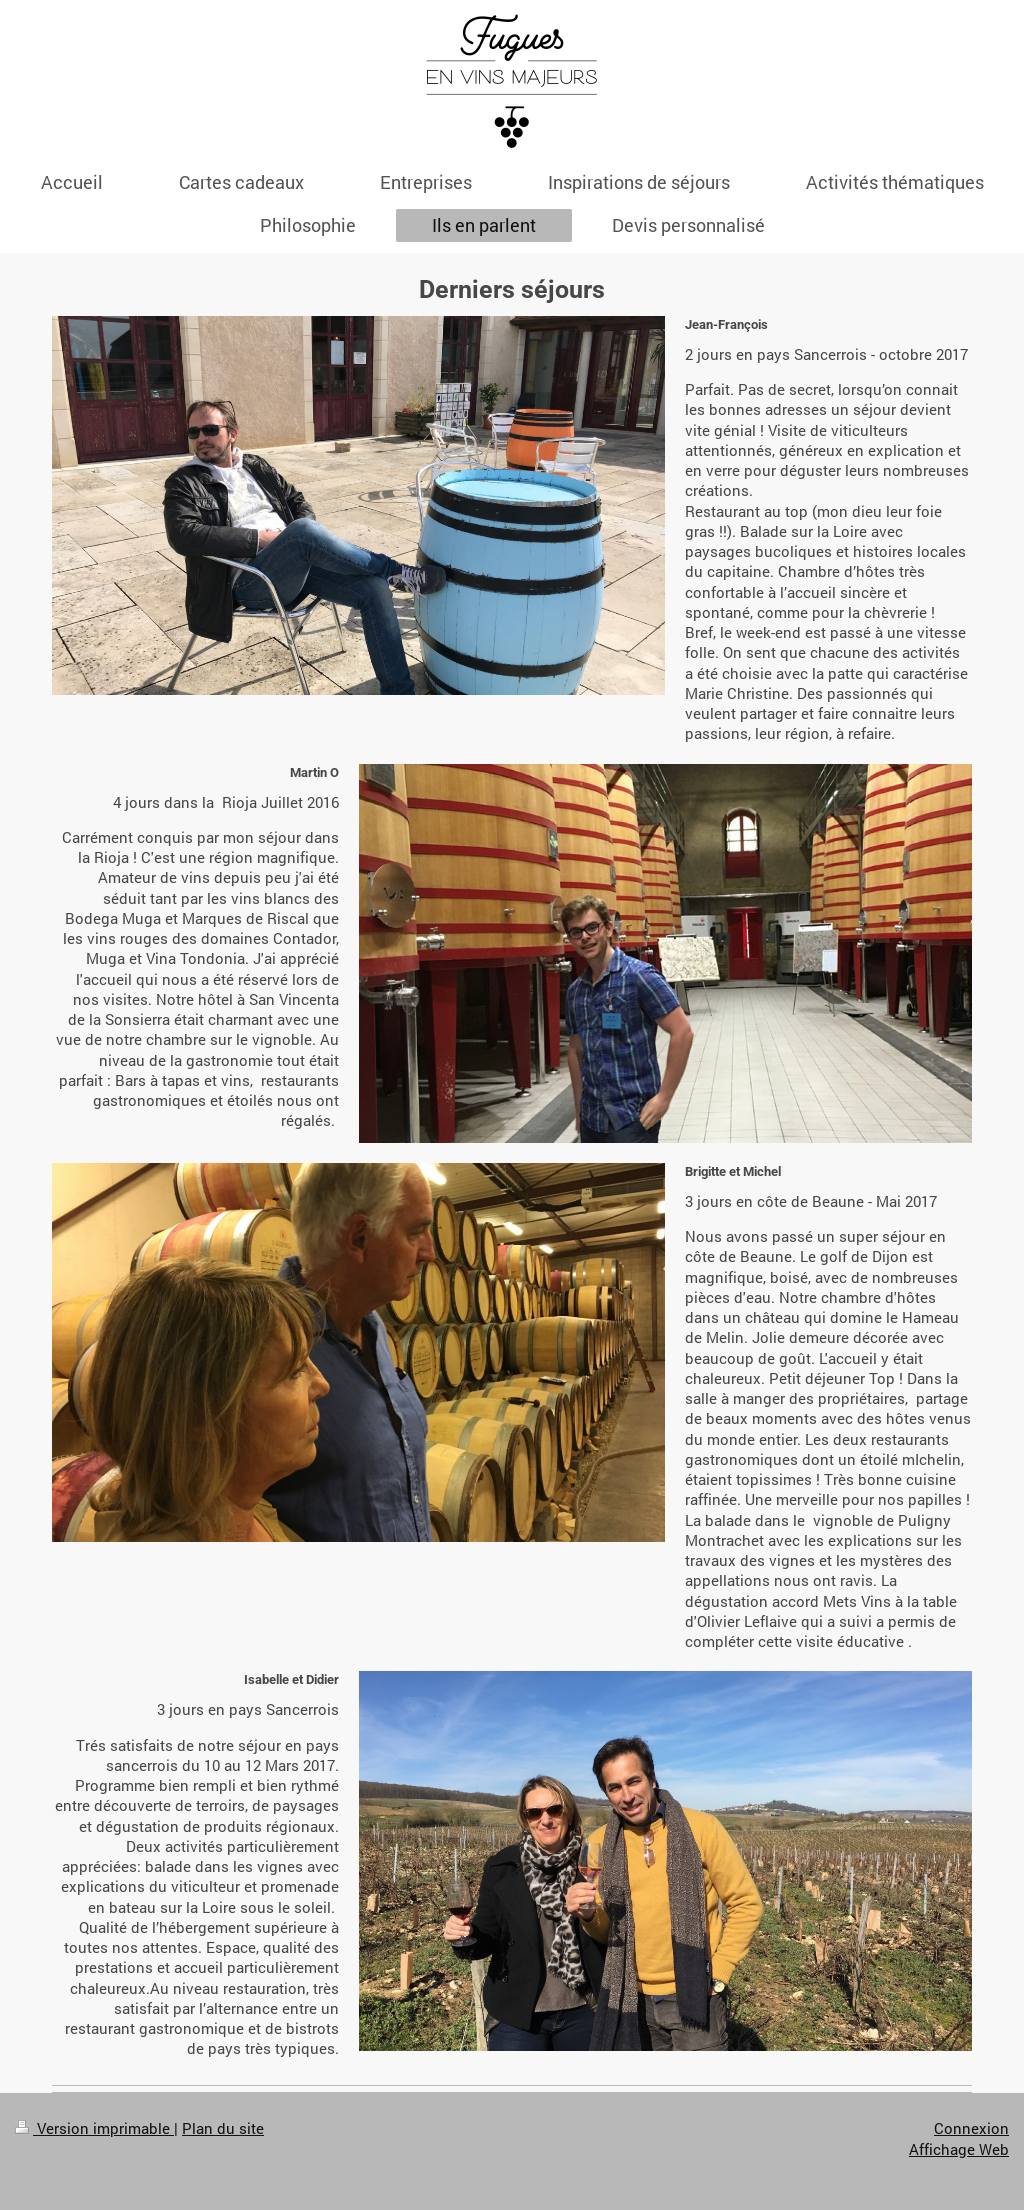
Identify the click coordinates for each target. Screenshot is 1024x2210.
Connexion (971, 2128)
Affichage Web (959, 2149)
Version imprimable (94, 2128)
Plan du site (223, 2128)
